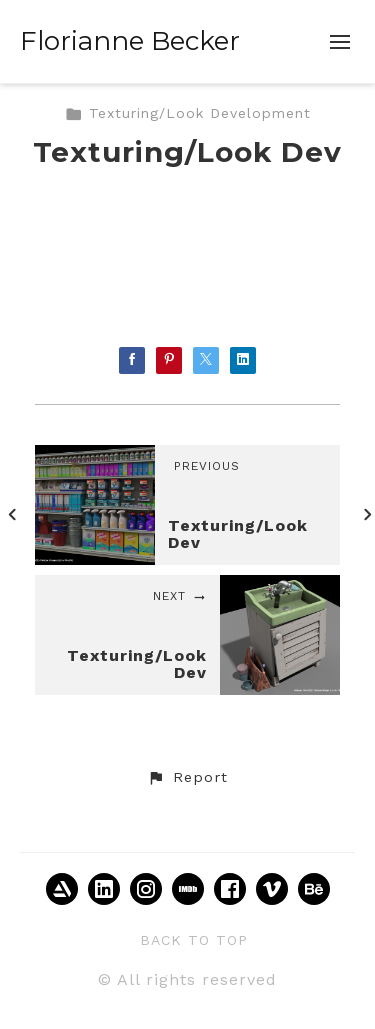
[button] (187, 778)
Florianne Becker (130, 41)
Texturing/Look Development (188, 113)
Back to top (194, 940)
